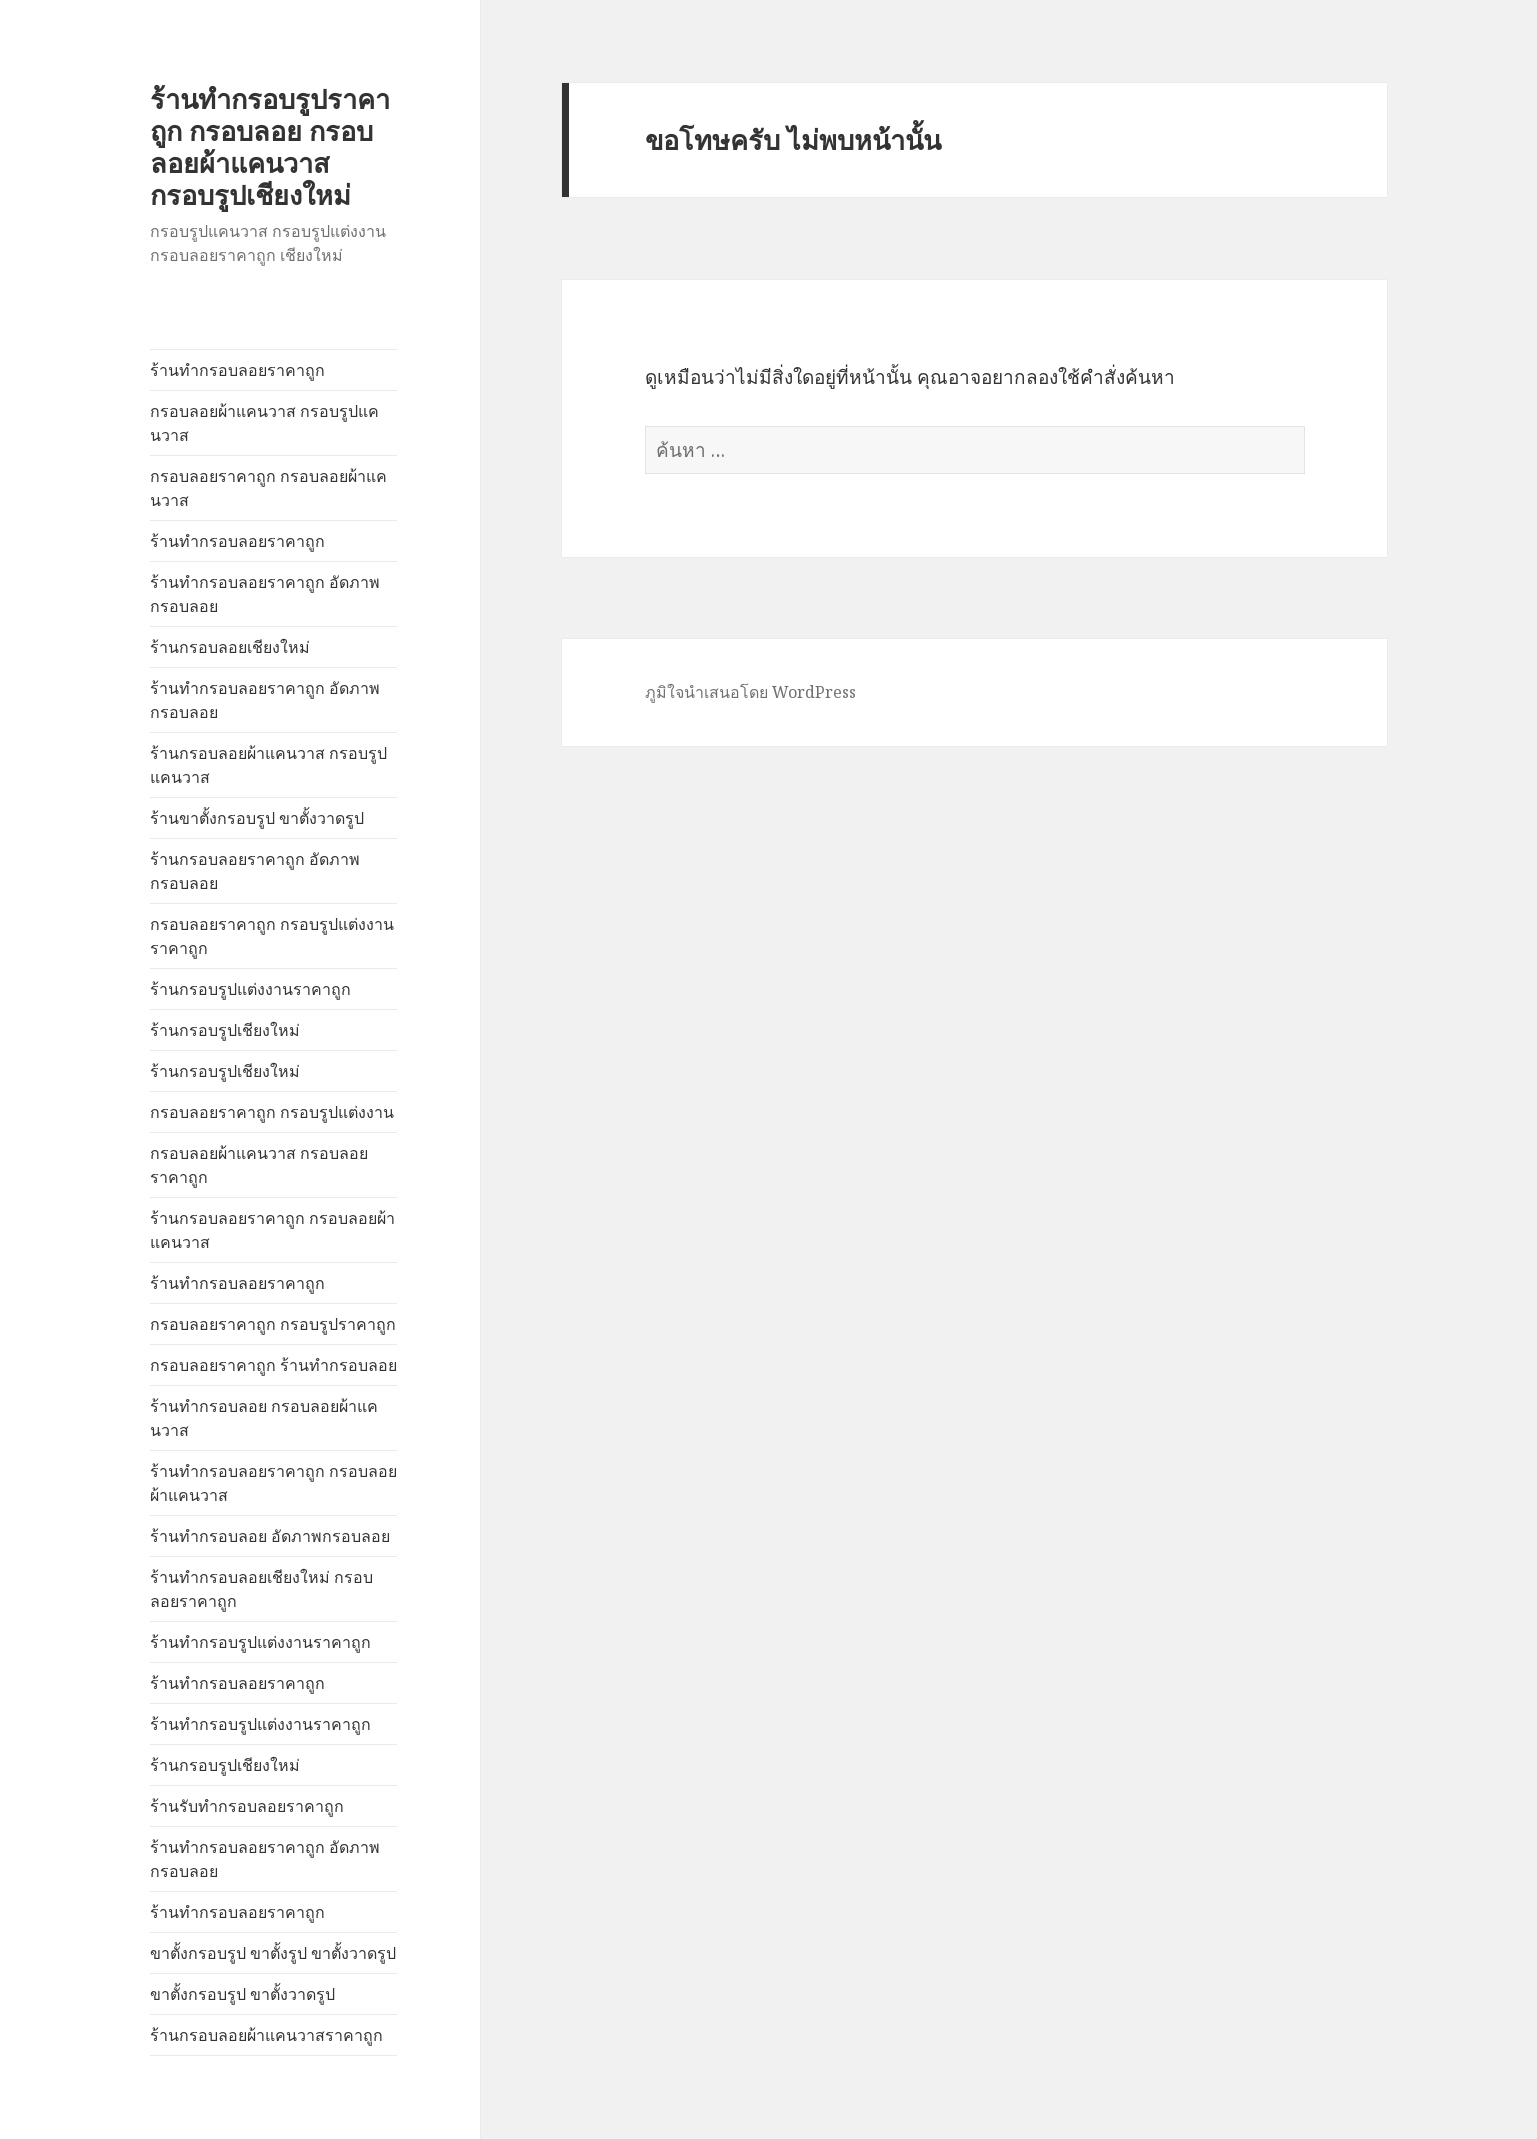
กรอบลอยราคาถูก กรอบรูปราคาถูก (273, 1324)
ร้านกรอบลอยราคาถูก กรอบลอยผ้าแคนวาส (272, 1230)
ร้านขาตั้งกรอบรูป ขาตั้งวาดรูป (257, 818)
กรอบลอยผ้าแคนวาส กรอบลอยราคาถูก (259, 1165)
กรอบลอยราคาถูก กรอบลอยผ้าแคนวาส (268, 488)
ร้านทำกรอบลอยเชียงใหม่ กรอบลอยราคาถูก (261, 1589)
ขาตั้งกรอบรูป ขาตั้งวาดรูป (242, 1994)
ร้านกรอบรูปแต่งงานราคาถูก (250, 989)
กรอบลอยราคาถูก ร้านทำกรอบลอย (273, 1365)
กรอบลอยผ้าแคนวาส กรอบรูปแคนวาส (264, 423)
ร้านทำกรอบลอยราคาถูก (237, 370)
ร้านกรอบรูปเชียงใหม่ (225, 1030)
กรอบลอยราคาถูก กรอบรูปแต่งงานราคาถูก (272, 936)
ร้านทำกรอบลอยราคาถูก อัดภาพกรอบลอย (265, 594)
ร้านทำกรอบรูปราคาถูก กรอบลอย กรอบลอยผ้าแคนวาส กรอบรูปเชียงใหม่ (270, 146)
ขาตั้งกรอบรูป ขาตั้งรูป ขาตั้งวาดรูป (273, 1953)
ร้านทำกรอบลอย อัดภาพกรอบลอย (270, 1536)
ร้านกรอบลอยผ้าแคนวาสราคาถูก (266, 2035)
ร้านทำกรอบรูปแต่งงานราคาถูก (260, 1642)
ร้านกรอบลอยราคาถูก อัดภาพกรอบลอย (255, 871)
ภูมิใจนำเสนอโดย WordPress (750, 692)
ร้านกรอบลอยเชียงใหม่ (230, 647)
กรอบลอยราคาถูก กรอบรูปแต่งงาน (272, 1112)
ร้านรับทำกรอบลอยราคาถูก (247, 1806)
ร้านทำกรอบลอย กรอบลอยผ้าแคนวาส (264, 1418)
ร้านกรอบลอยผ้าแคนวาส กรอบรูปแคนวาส (268, 765)
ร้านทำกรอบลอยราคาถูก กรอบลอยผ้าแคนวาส (273, 1483)
